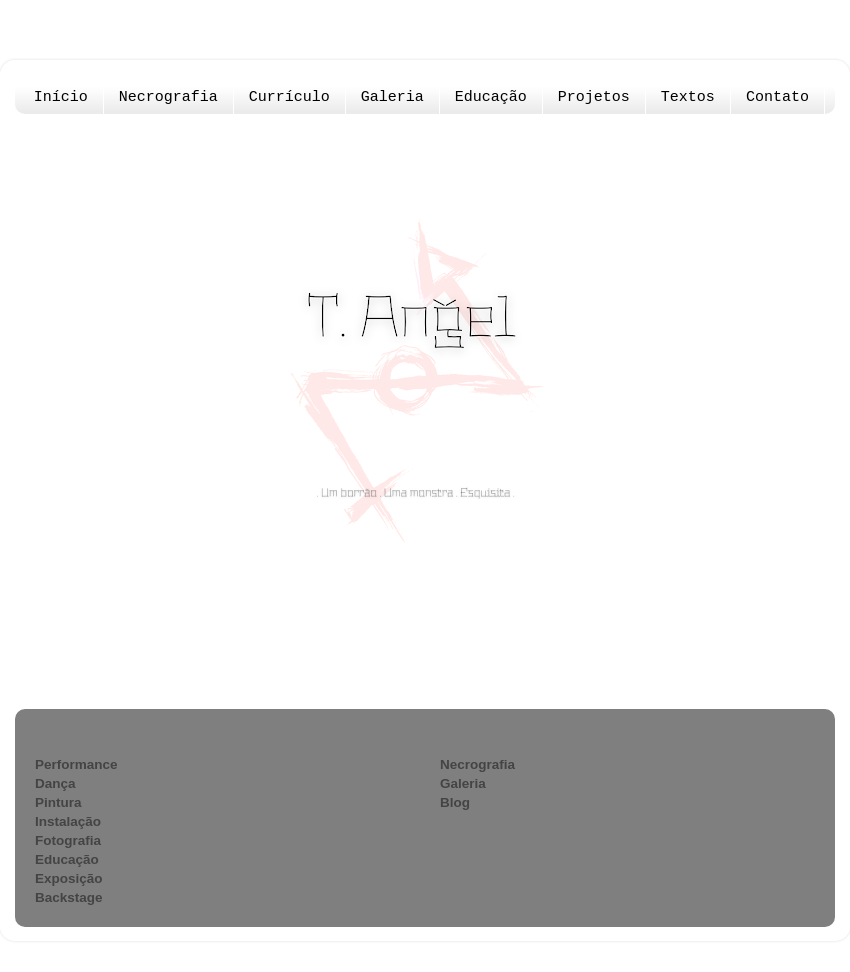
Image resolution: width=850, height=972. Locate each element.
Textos (688, 97)
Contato (777, 97)
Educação (491, 97)
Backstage (69, 897)
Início (61, 97)
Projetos (594, 97)
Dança (55, 783)
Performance (76, 764)
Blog (455, 802)
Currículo (289, 97)
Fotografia (68, 840)
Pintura (58, 802)
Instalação (68, 821)
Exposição (69, 878)
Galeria (392, 97)
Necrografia (168, 97)
